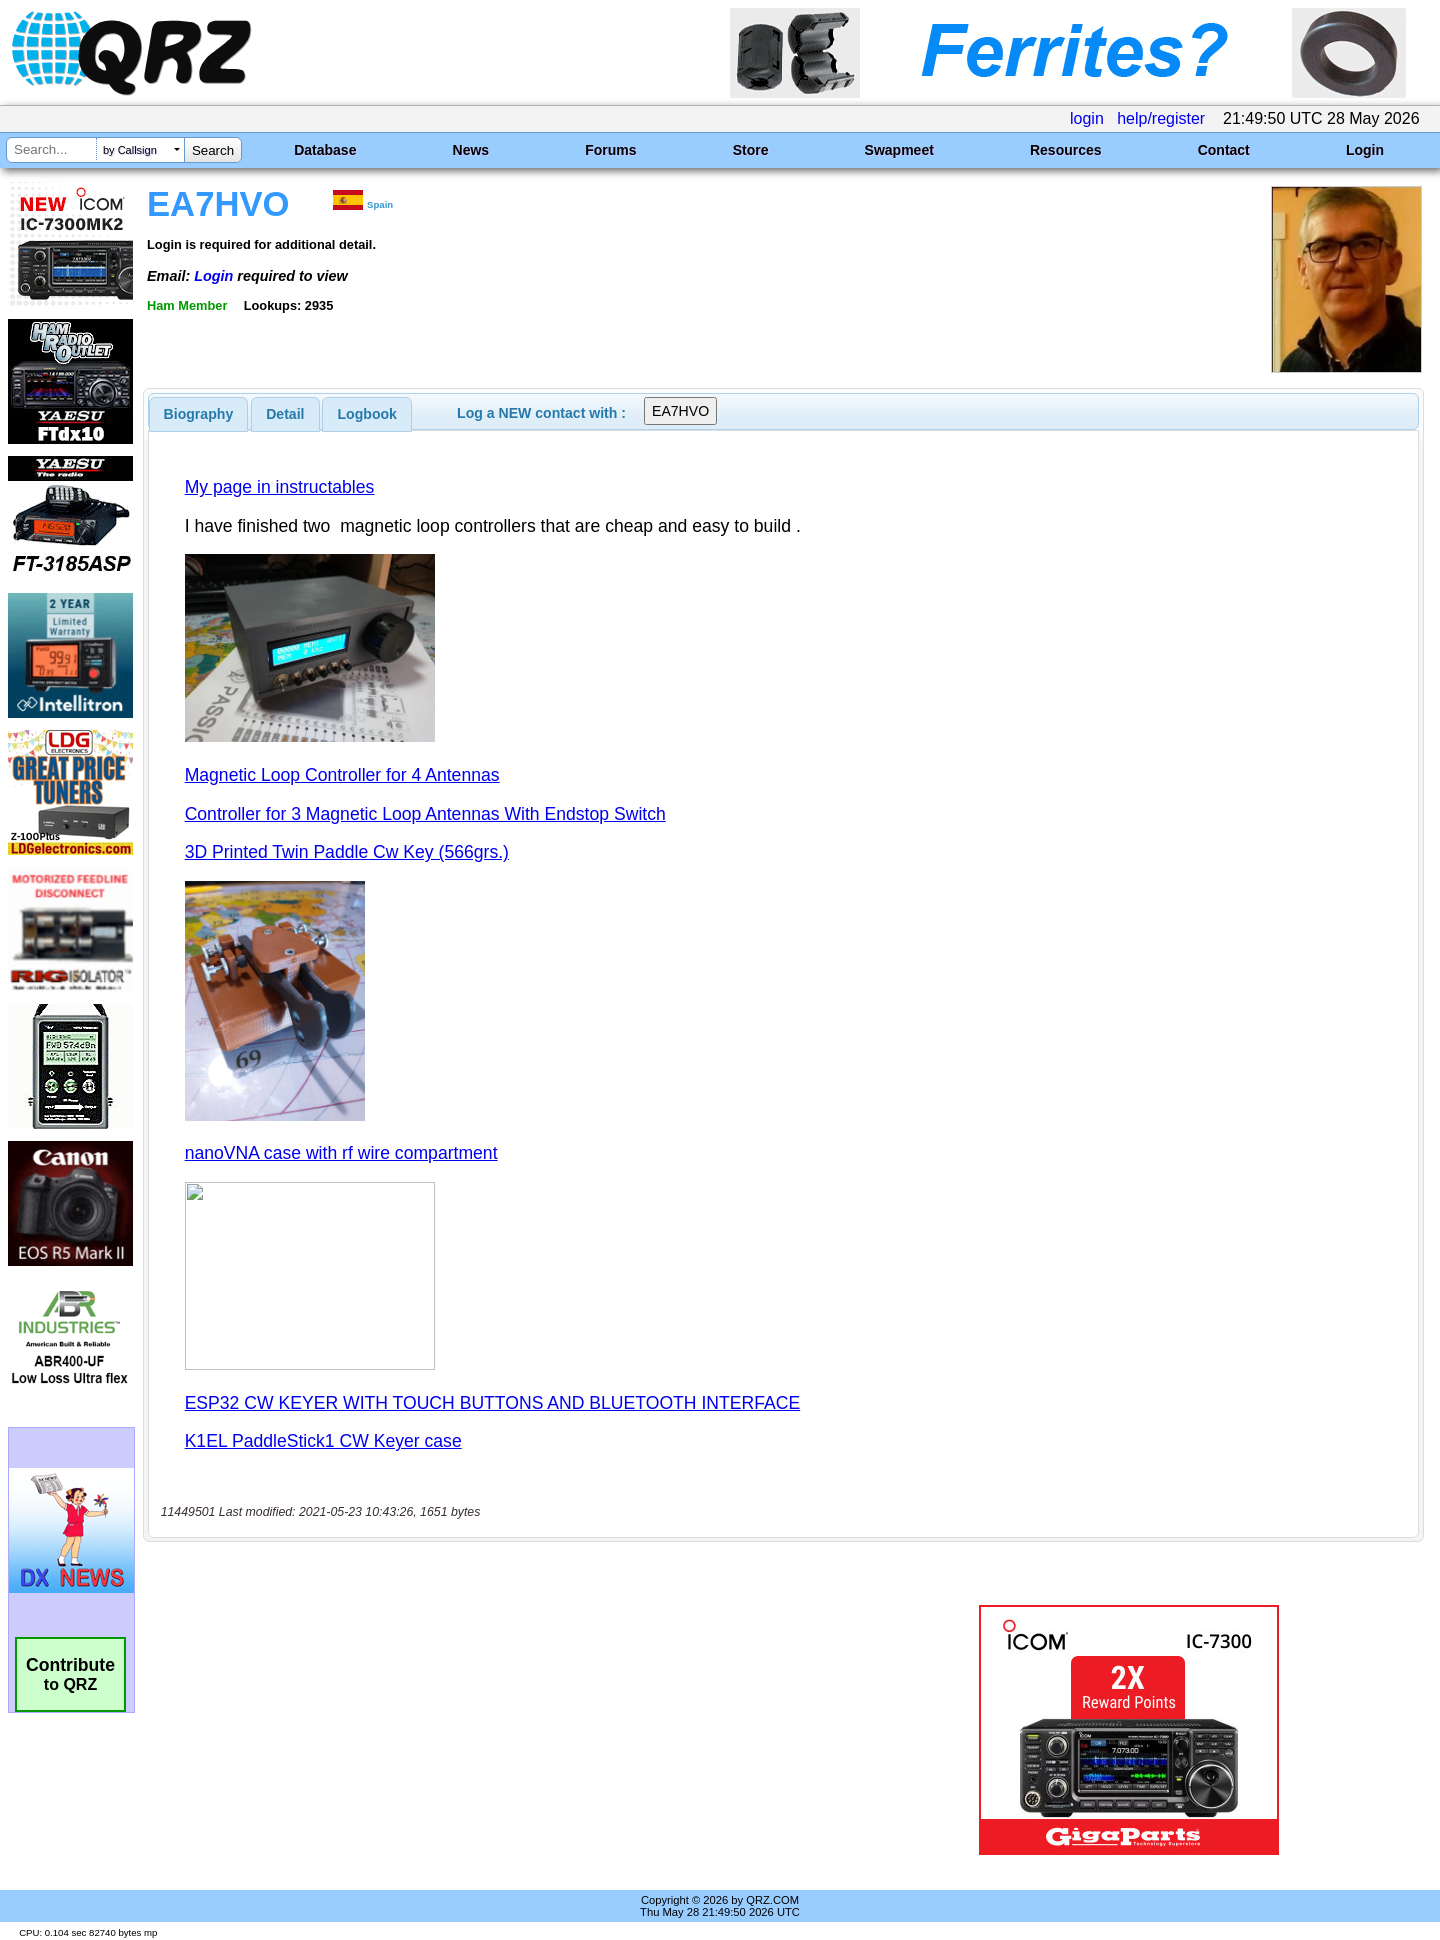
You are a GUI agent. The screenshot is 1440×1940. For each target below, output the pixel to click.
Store (751, 150)
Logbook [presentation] (367, 414)
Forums (610, 150)
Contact (1224, 150)
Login (1365, 150)
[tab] (199, 414)
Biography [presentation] (199, 414)
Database (325, 150)
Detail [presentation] (285, 414)
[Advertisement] (505, 1730)
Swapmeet (899, 150)
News (471, 150)
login (1087, 118)
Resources (1066, 150)
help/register (1161, 118)
